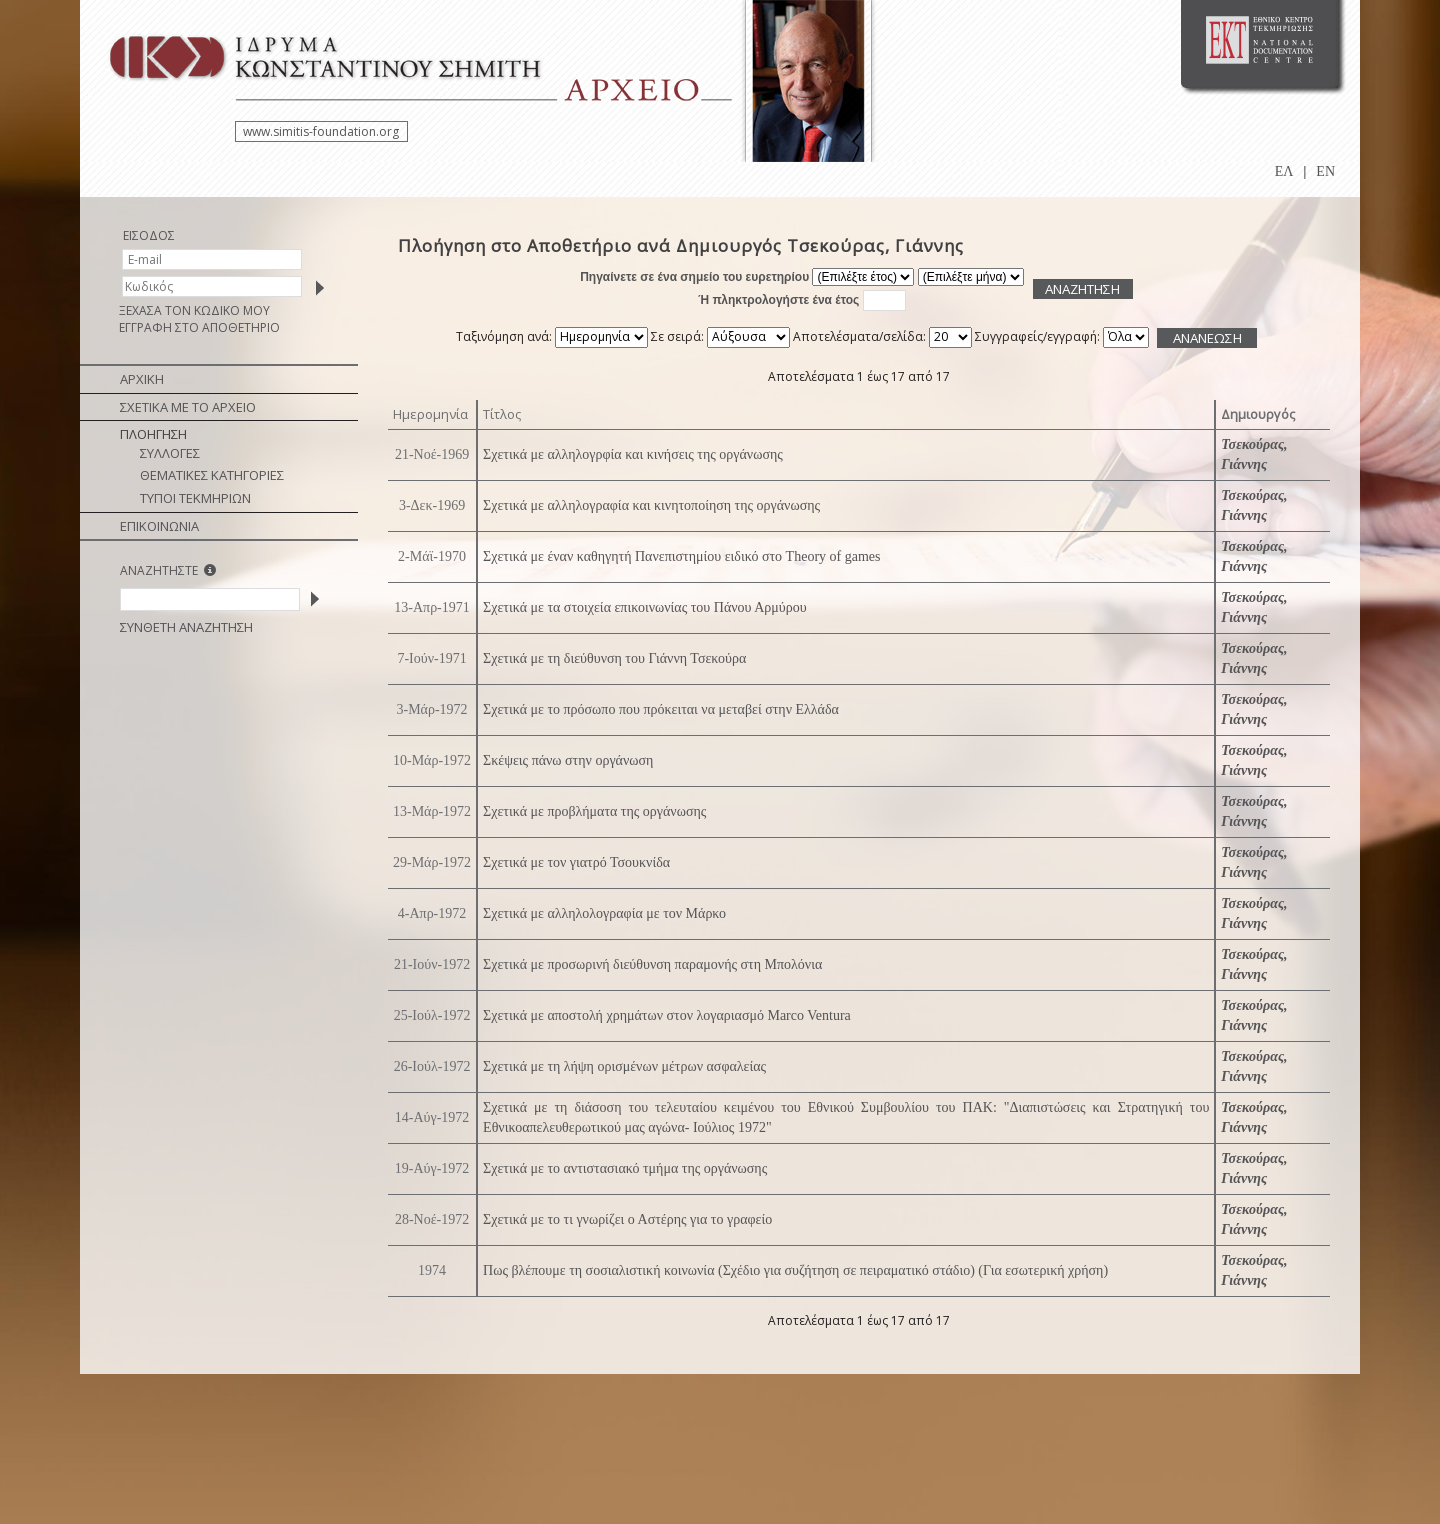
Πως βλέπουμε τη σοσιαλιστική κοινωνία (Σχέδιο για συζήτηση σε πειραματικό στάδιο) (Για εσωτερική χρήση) (795, 1270)
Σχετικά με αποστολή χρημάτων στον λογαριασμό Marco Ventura (667, 1015)
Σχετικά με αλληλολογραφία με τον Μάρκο (604, 913)
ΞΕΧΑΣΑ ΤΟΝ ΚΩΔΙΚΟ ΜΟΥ (194, 310)
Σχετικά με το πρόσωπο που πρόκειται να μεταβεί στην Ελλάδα (661, 709)
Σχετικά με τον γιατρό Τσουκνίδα (576, 862)
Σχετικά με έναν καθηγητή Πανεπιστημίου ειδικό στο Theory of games (681, 556)
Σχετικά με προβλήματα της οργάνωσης (594, 811)
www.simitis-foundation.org (321, 131)
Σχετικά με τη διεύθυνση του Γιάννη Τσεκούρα (614, 658)
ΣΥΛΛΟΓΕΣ (170, 453)
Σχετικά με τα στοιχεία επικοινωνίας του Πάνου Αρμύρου (645, 607)
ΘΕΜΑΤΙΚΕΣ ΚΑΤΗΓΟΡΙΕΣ (212, 475)
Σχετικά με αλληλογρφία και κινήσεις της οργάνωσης (633, 454)
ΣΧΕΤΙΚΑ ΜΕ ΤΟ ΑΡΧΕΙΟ (188, 407)
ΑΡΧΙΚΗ (142, 379)
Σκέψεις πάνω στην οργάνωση (568, 760)
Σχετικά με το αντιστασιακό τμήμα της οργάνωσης (625, 1168)
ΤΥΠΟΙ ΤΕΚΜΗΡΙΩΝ (195, 498)
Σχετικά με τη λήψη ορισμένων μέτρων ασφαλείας (624, 1066)
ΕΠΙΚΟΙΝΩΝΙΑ (159, 526)
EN (1325, 171)
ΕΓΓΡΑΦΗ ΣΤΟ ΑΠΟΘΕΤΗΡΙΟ (199, 327)
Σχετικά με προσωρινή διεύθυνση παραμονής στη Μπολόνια (652, 964)
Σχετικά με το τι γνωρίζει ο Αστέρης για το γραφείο (627, 1219)
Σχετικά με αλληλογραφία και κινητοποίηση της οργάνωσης (651, 505)
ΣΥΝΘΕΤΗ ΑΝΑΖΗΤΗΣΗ (186, 627)
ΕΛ (1284, 171)
